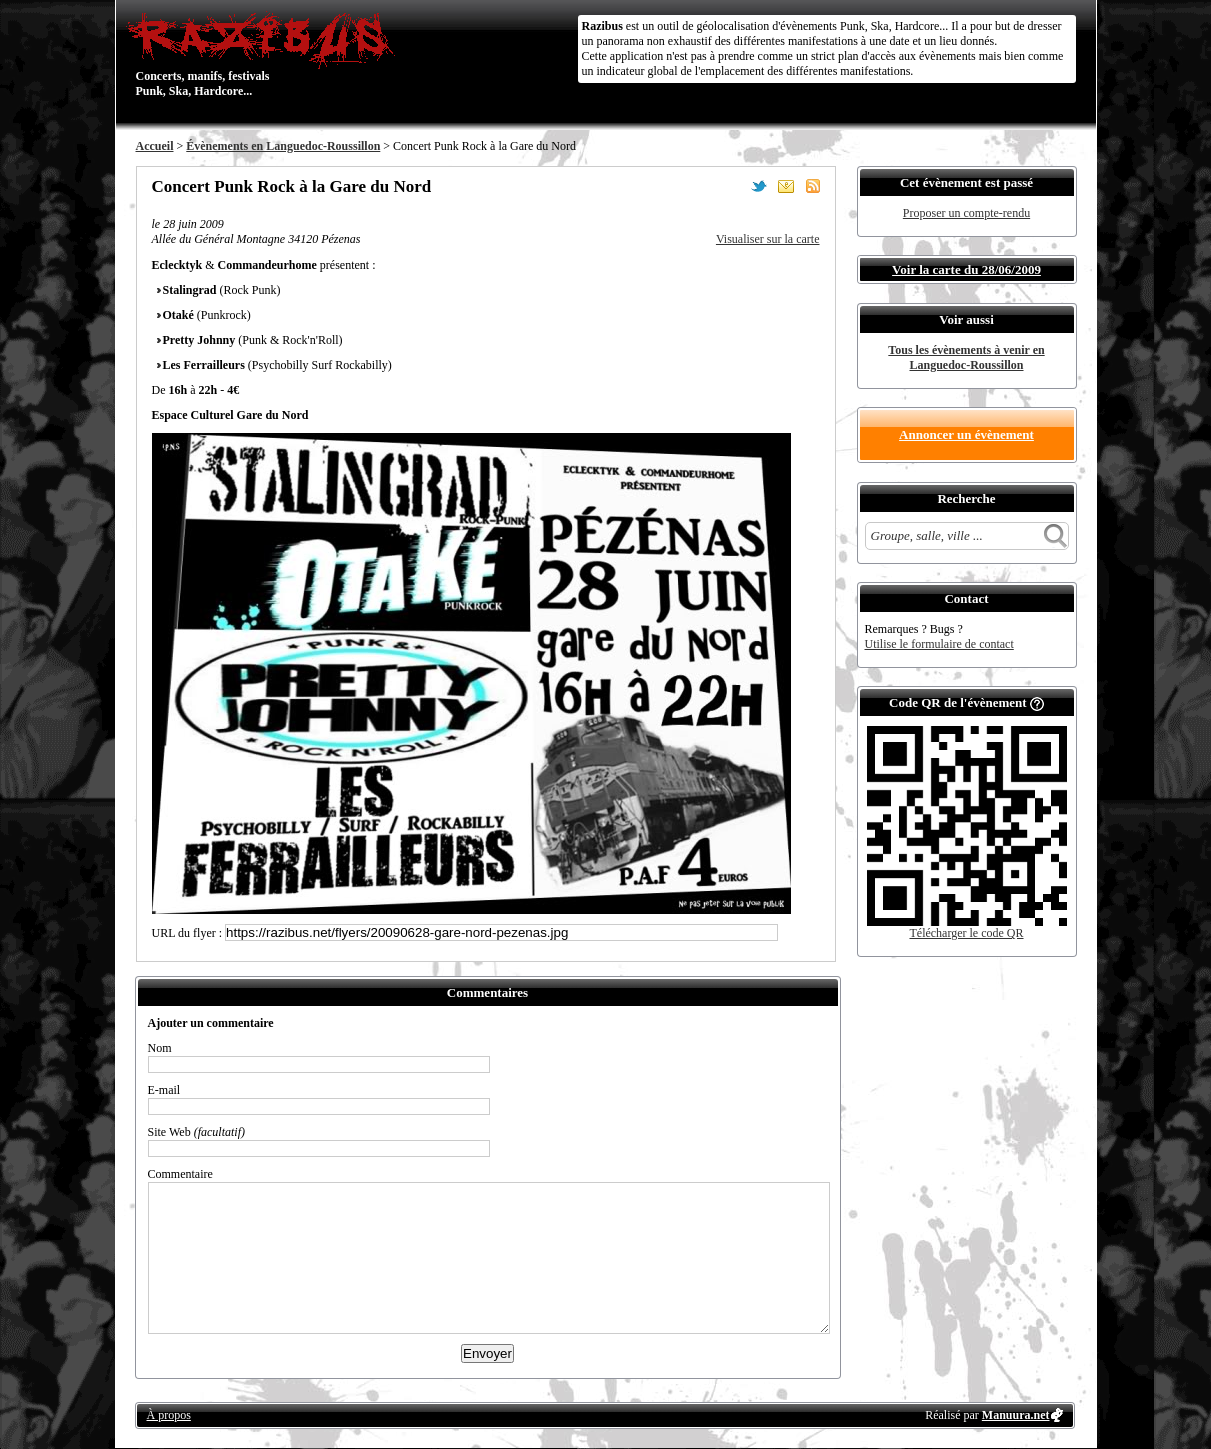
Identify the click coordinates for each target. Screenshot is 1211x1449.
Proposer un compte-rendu (966, 213)
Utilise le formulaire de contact (939, 644)
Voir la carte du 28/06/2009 (966, 269)
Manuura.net (1016, 1415)
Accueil (155, 146)
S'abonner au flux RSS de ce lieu (813, 186)
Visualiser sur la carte (768, 239)
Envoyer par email (786, 186)
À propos (169, 1415)
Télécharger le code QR (966, 933)
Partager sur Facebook (732, 186)
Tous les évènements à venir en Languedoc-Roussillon (966, 357)
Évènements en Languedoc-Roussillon (283, 146)
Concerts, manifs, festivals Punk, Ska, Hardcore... (265, 54)
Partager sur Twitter (759, 186)
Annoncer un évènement (966, 434)
